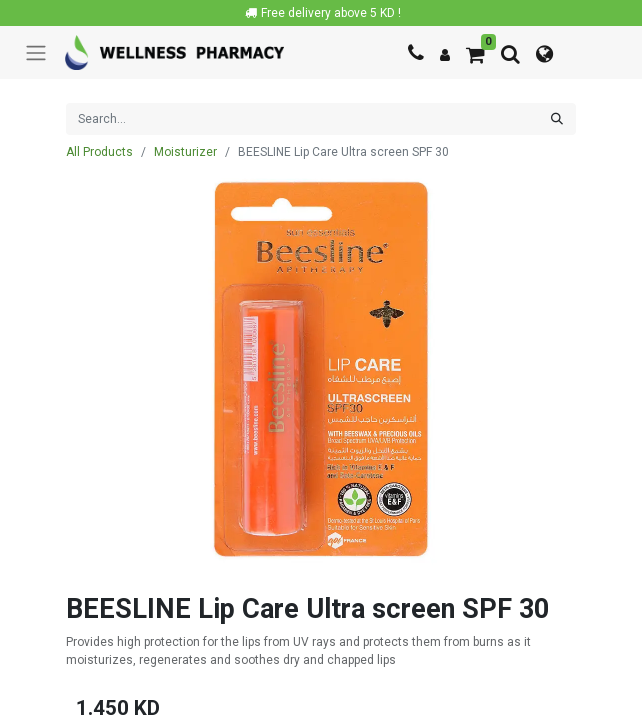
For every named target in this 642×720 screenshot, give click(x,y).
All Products (99, 152)
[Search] (557, 119)
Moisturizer (185, 152)
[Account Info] (445, 55)
